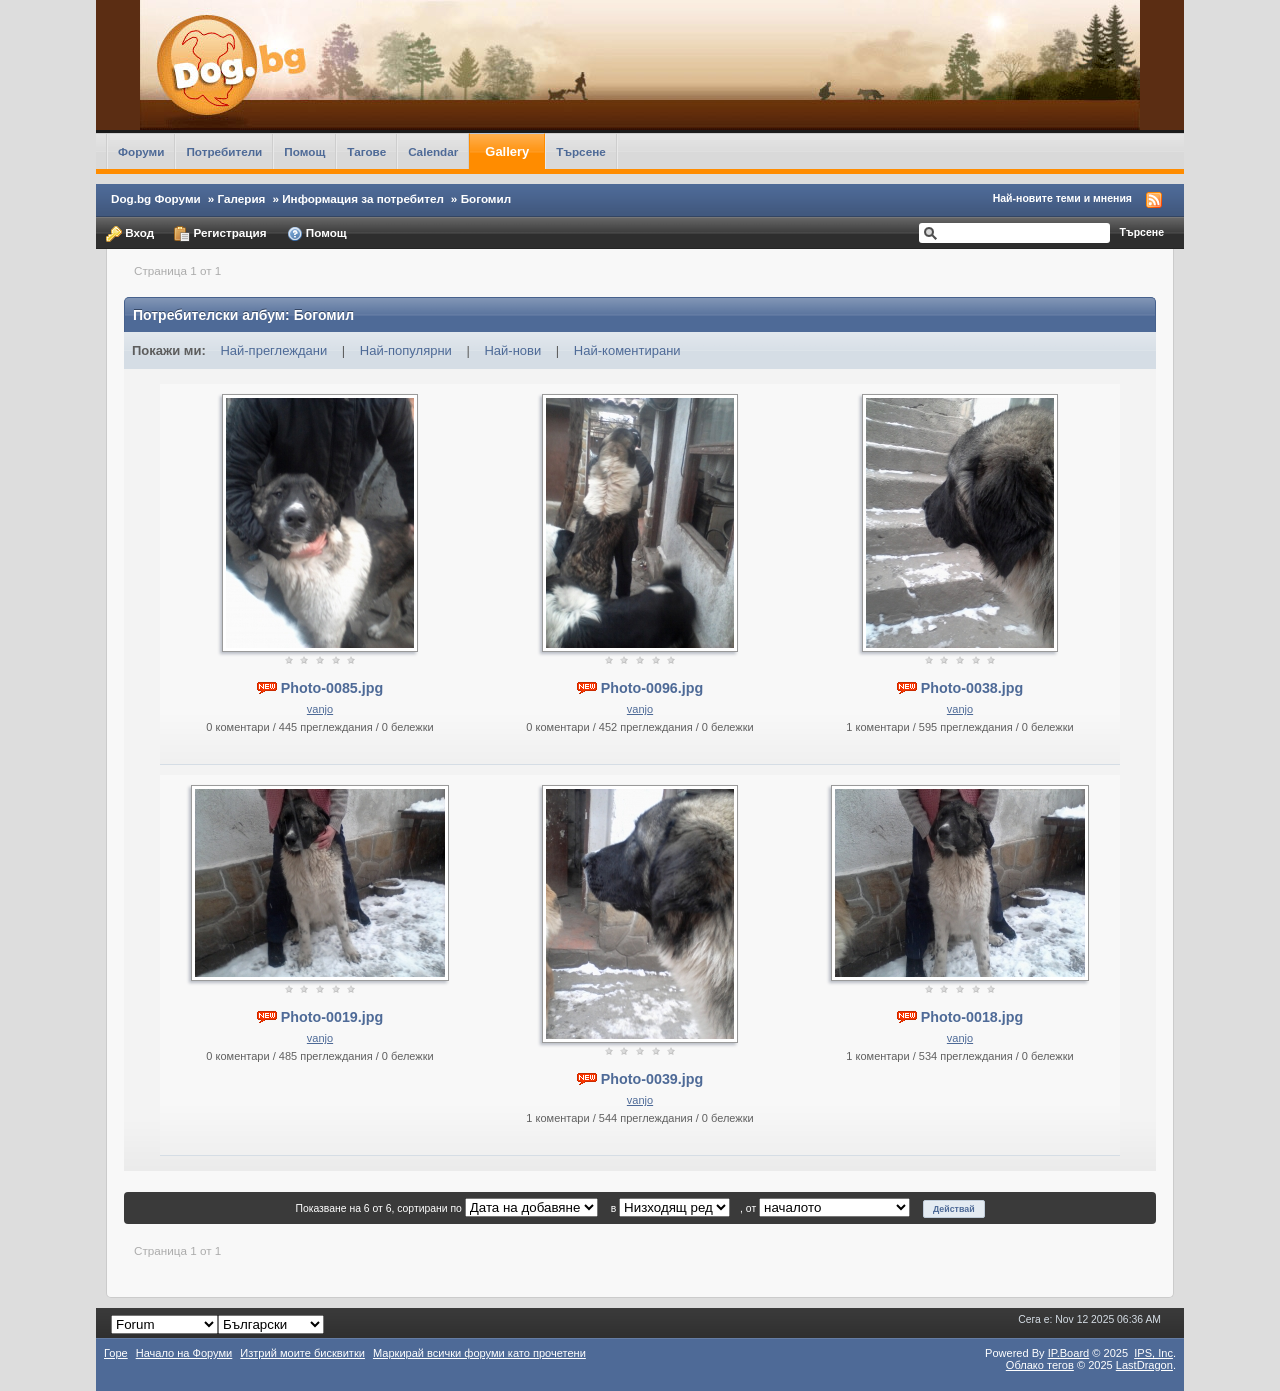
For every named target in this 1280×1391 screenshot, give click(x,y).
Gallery (507, 151)
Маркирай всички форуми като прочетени (479, 1353)
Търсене (581, 151)
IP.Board (1069, 1353)
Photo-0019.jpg (332, 1017)
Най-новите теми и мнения (1062, 198)
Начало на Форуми (184, 1353)
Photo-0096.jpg (652, 688)
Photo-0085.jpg (332, 688)
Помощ (304, 151)
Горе (116, 1353)
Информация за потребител (363, 198)
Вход (130, 234)
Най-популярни (406, 350)
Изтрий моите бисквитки (302, 1353)
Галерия (242, 198)
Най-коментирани (627, 350)
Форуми (141, 151)
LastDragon (1144, 1365)
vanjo (320, 709)
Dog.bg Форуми (156, 198)
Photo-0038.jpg (972, 688)
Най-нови (512, 350)
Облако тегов (1040, 1365)
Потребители (224, 151)
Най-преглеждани (273, 350)
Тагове (366, 151)
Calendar (433, 151)
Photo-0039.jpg (652, 1079)
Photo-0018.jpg (972, 1017)
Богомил (486, 198)
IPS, (1153, 1353)
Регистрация (220, 234)
